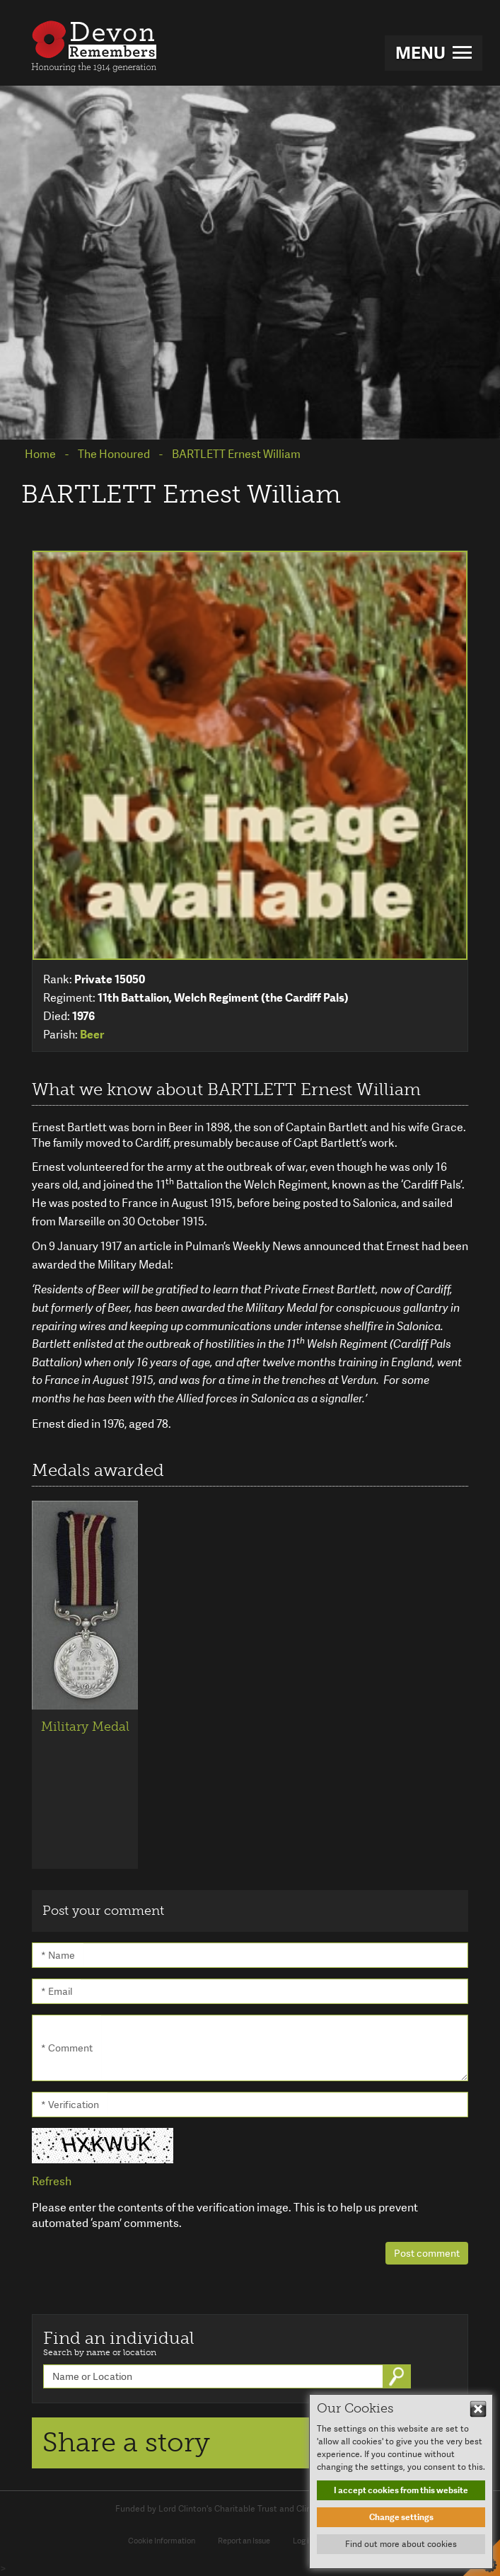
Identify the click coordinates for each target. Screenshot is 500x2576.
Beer (92, 1034)
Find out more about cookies (401, 2544)
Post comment (427, 2253)
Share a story (126, 2442)
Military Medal (85, 1726)
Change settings (401, 2517)
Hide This (478, 2408)
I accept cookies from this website (401, 2490)
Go (398, 2376)
